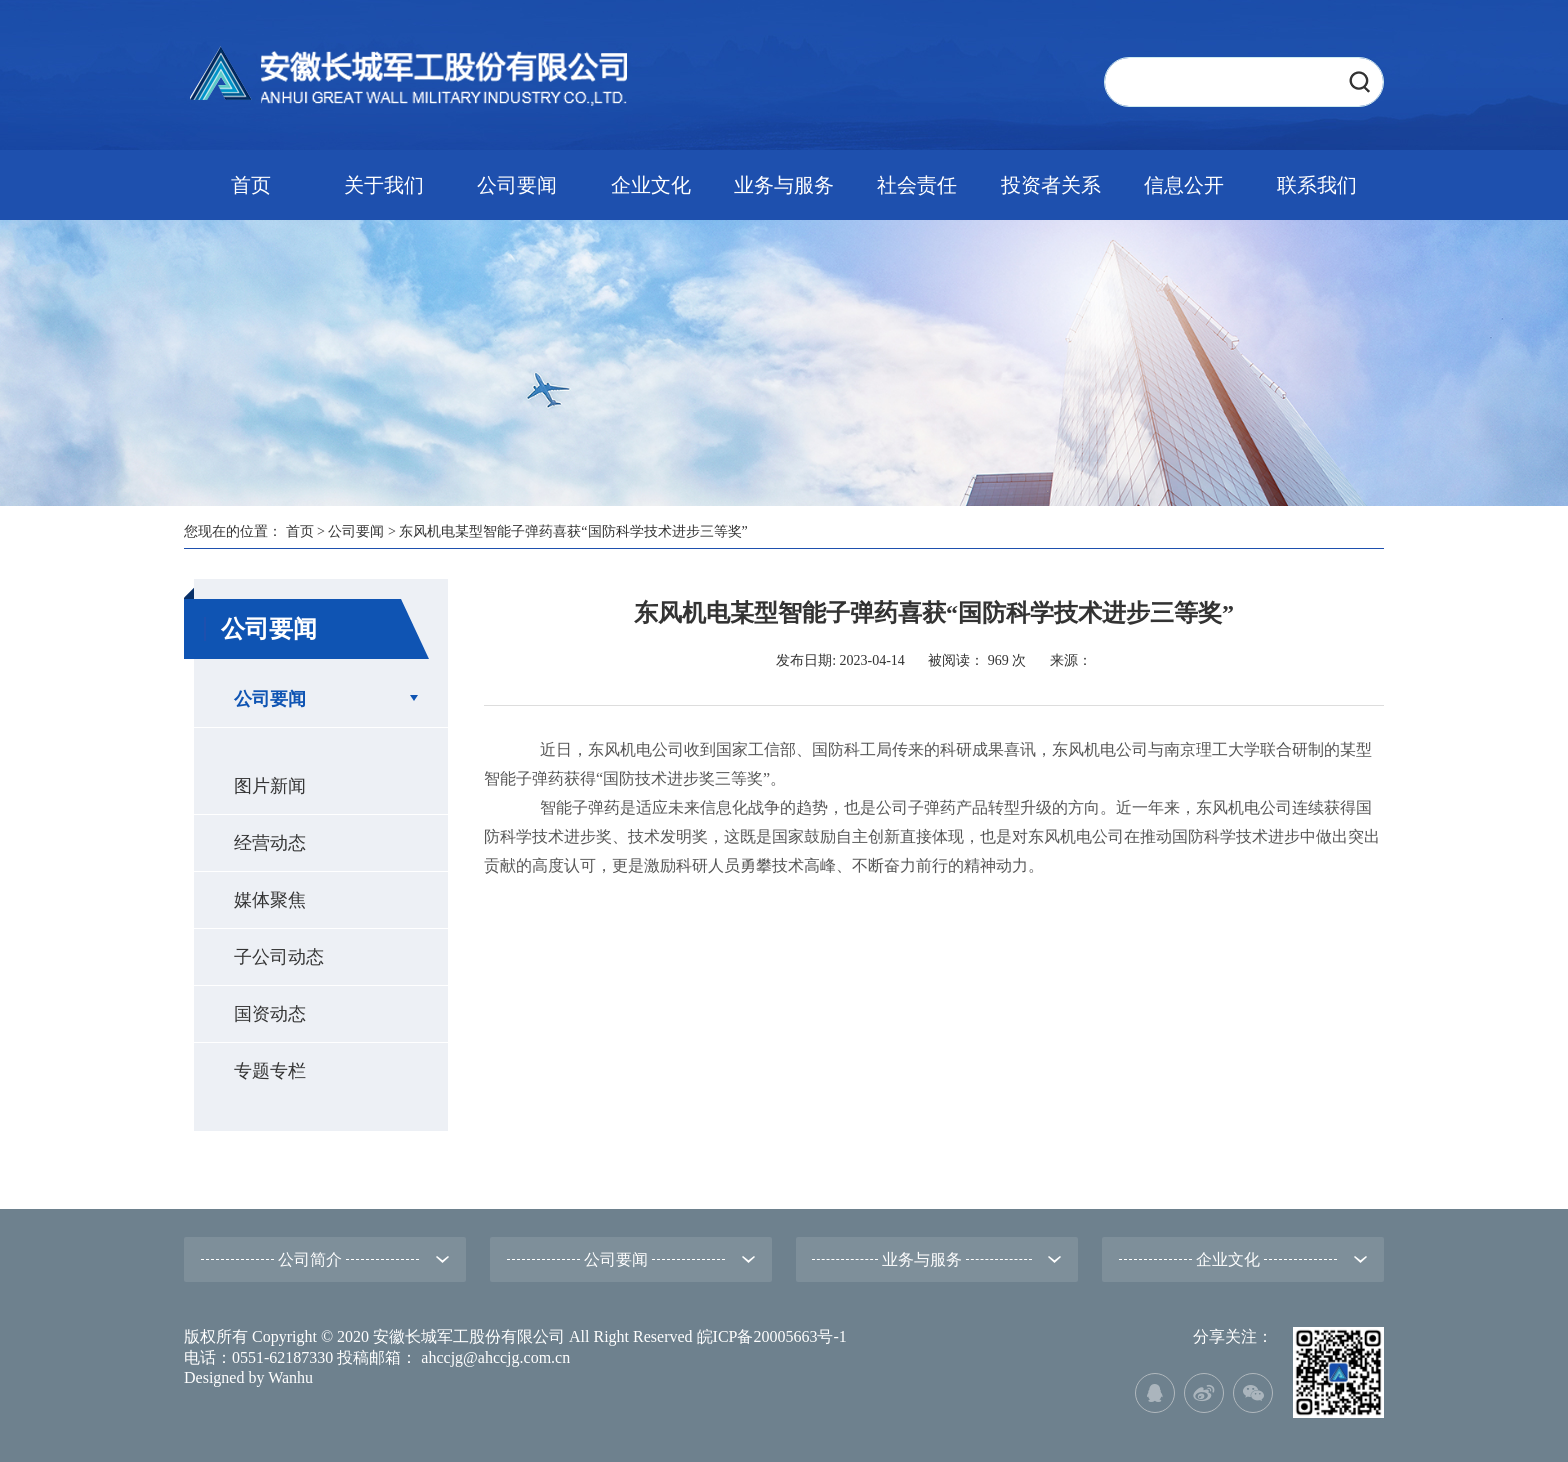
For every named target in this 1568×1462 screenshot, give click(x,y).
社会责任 (917, 185)
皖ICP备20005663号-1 (772, 1336)
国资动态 (270, 1014)
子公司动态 (279, 957)
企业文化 (651, 185)
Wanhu (290, 1377)
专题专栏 (270, 1071)
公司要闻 (517, 185)
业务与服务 (784, 185)
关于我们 (384, 185)
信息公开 (1184, 185)
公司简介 (310, 1259)
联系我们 (1317, 185)
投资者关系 (1051, 185)
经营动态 (270, 843)
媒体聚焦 (270, 900)
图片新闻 (270, 786)
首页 (251, 185)
